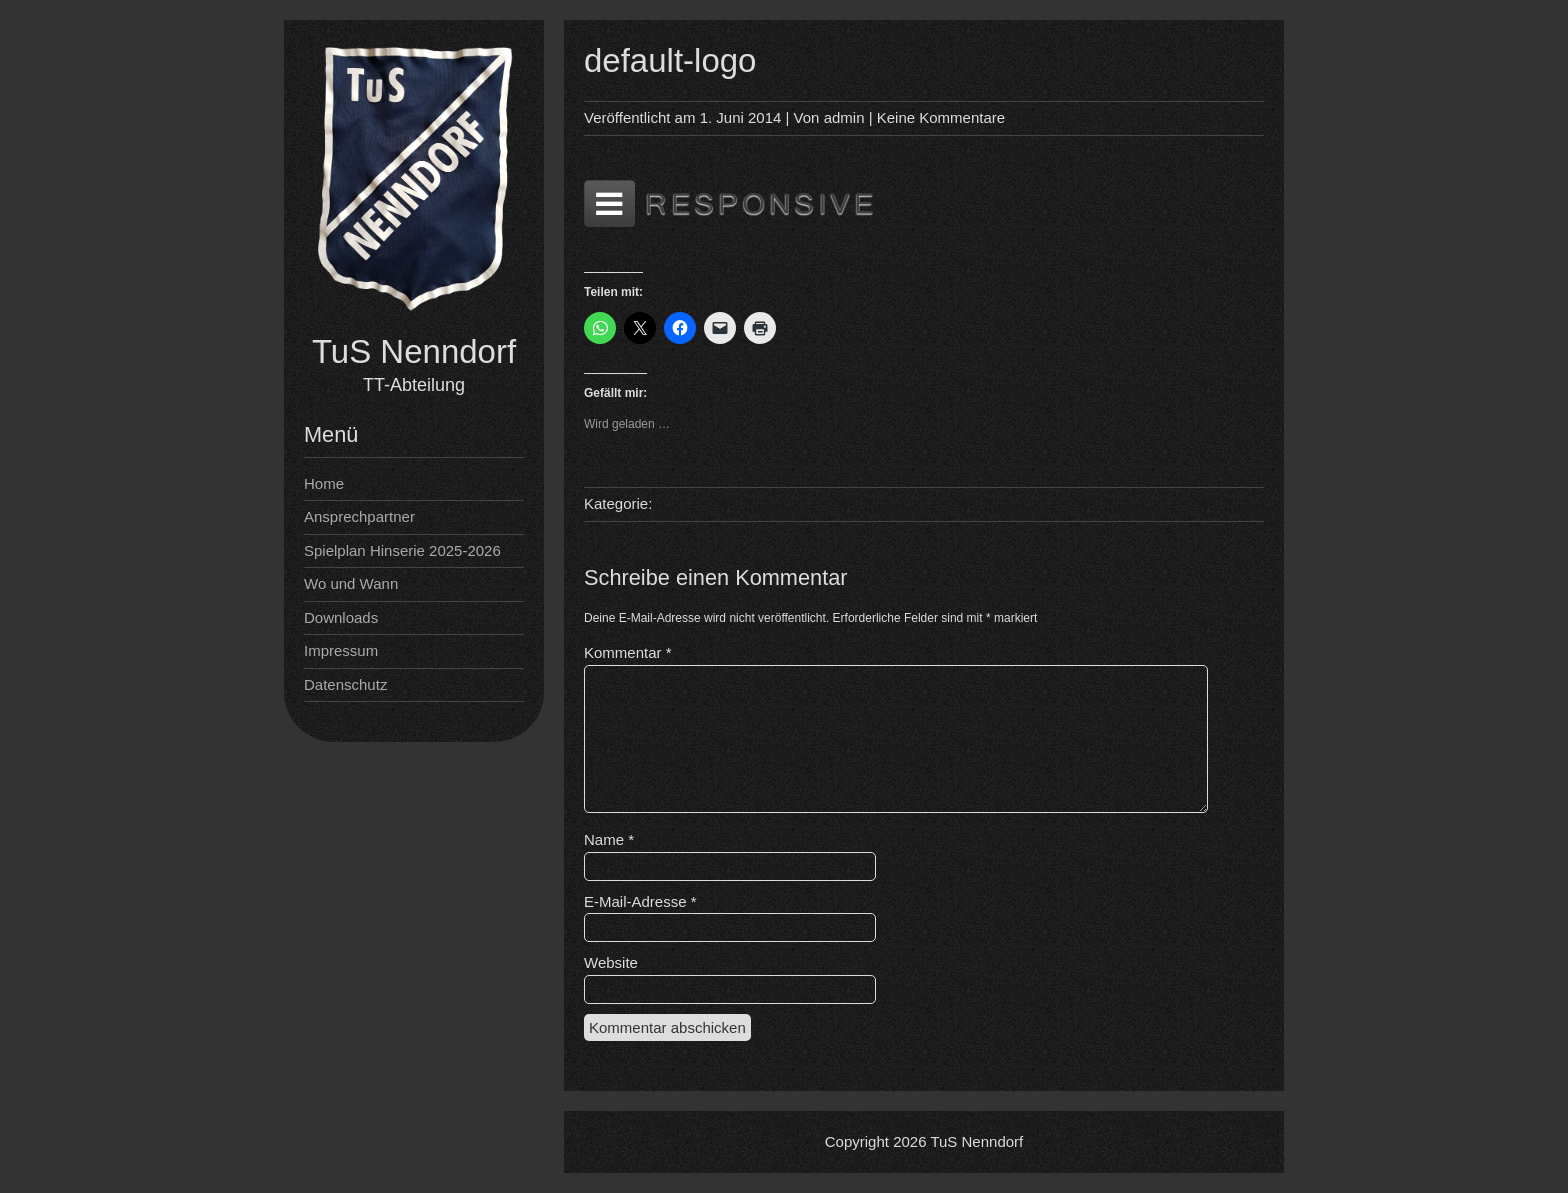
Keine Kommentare (941, 117)
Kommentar (628, 652)
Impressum (341, 650)
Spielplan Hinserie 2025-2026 (402, 550)
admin (844, 117)
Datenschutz (345, 684)
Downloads (341, 617)
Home (324, 483)
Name (609, 839)
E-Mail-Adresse (640, 901)
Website (611, 962)
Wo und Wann (351, 583)
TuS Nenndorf (414, 351)
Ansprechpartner (359, 516)
